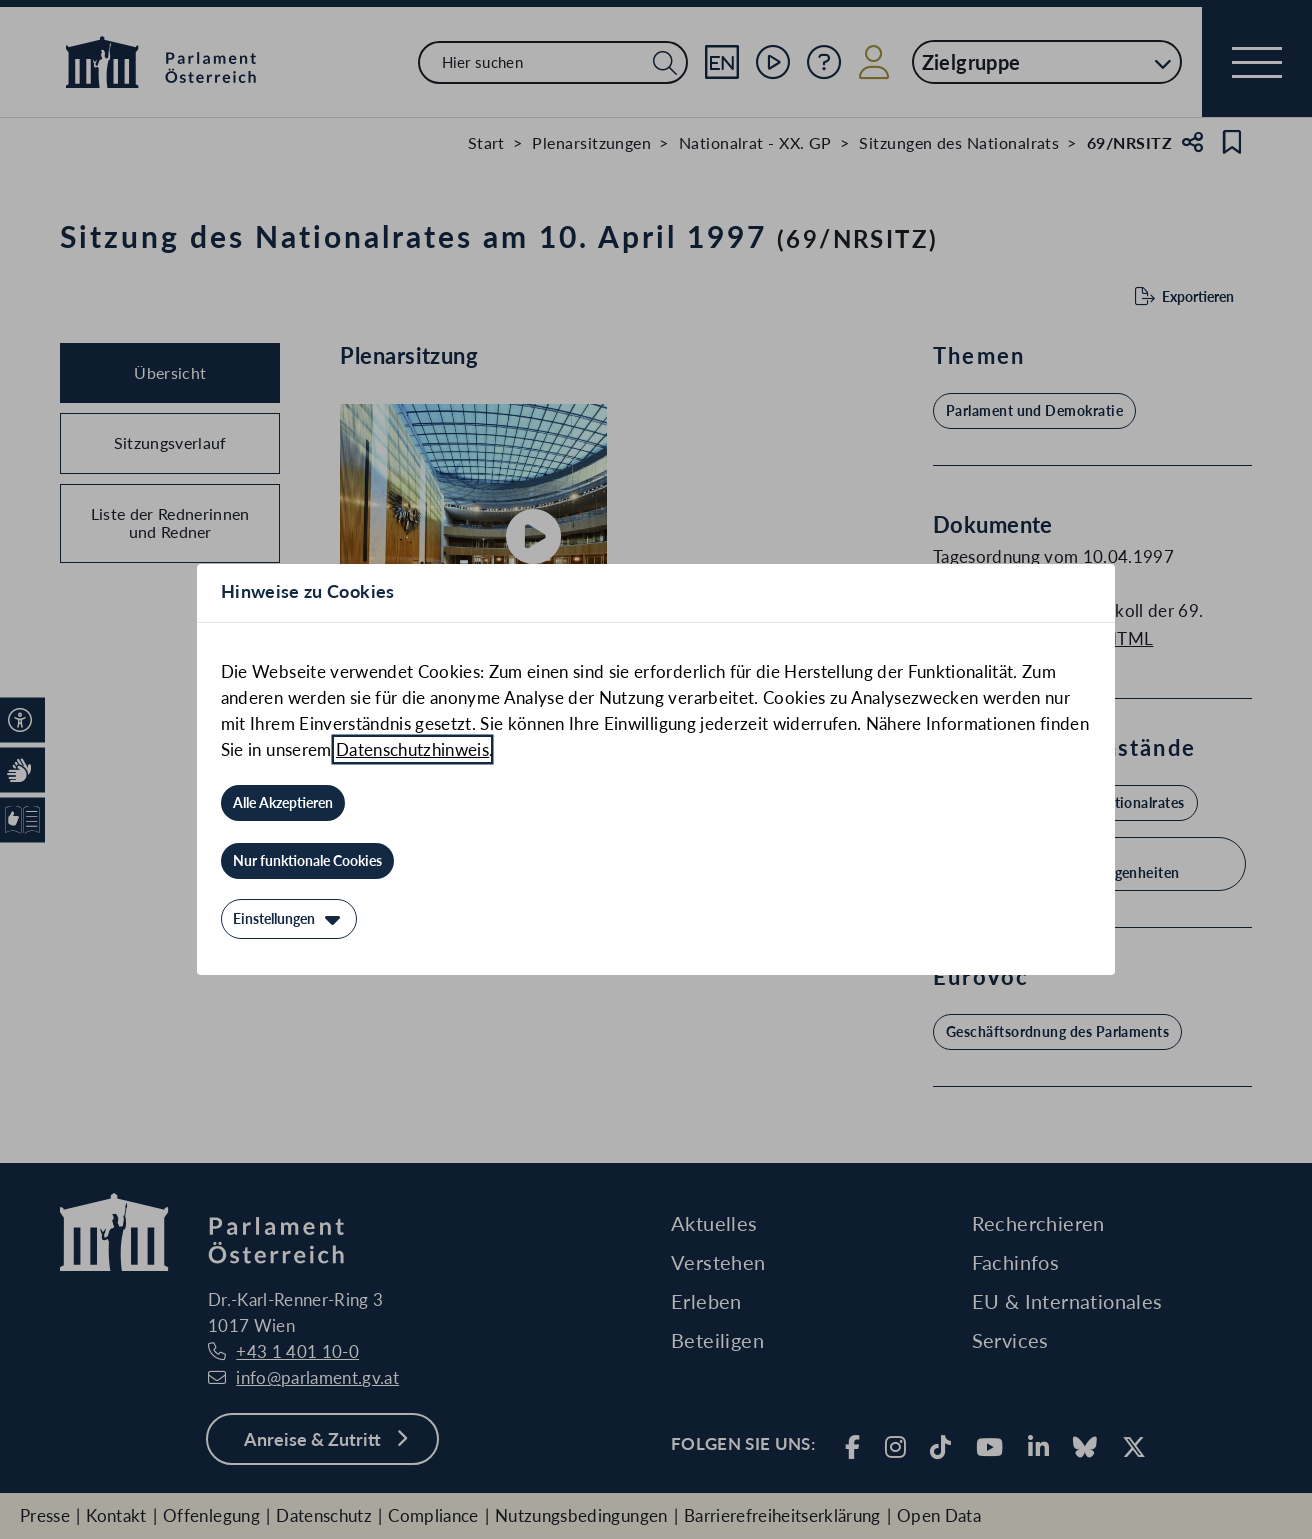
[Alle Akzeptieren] (283, 803)
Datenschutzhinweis (412, 749)
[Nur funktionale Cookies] (307, 861)
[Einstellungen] (289, 919)
